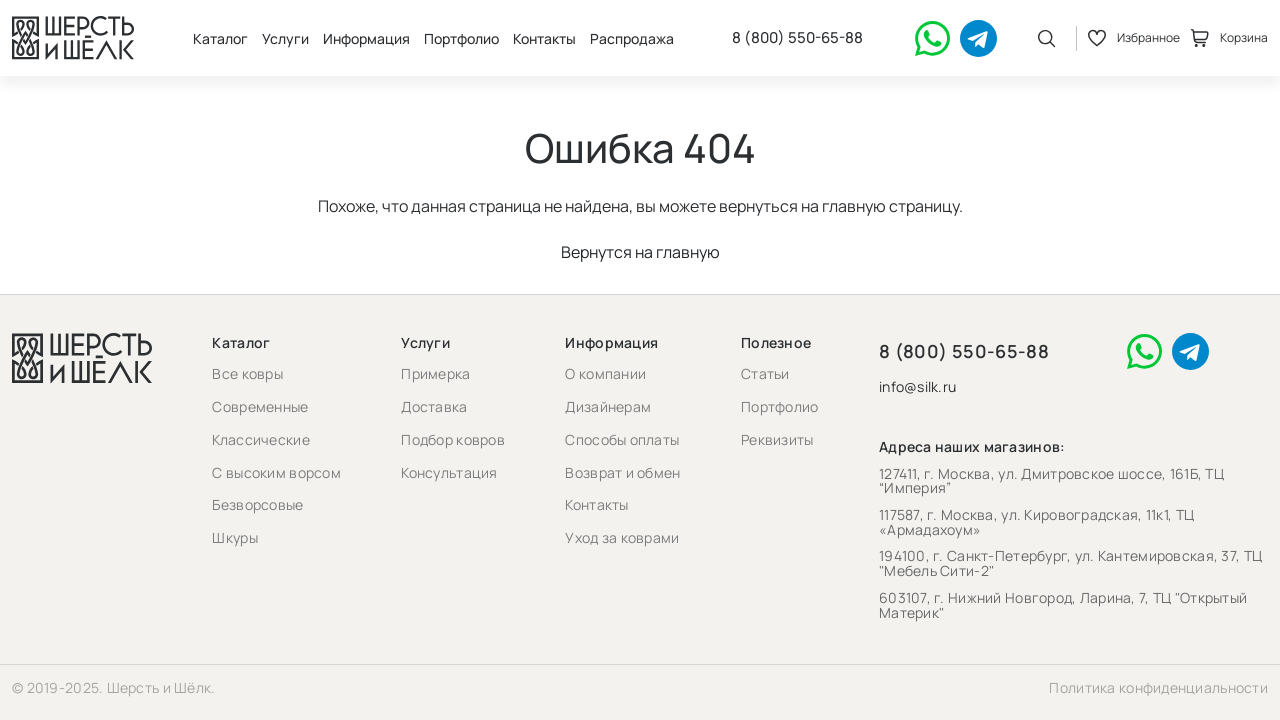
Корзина (1229, 38)
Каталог (220, 38)
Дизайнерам (608, 406)
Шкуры (234, 537)
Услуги (285, 38)
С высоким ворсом (276, 472)
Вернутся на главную (640, 252)
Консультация (449, 472)
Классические (260, 439)
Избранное (1134, 38)
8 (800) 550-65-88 (797, 38)
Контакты (544, 38)
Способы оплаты (622, 439)
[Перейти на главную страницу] (73, 38)
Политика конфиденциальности (1158, 687)
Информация (366, 38)
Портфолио (461, 38)
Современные (260, 406)
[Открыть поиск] (1047, 38)
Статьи (765, 373)
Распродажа (632, 38)
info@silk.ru (917, 387)
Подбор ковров (453, 439)
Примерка (435, 373)
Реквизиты (777, 439)
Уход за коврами (622, 537)
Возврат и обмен (622, 472)
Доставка (434, 406)
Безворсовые (257, 504)
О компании (605, 373)
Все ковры (247, 373)
